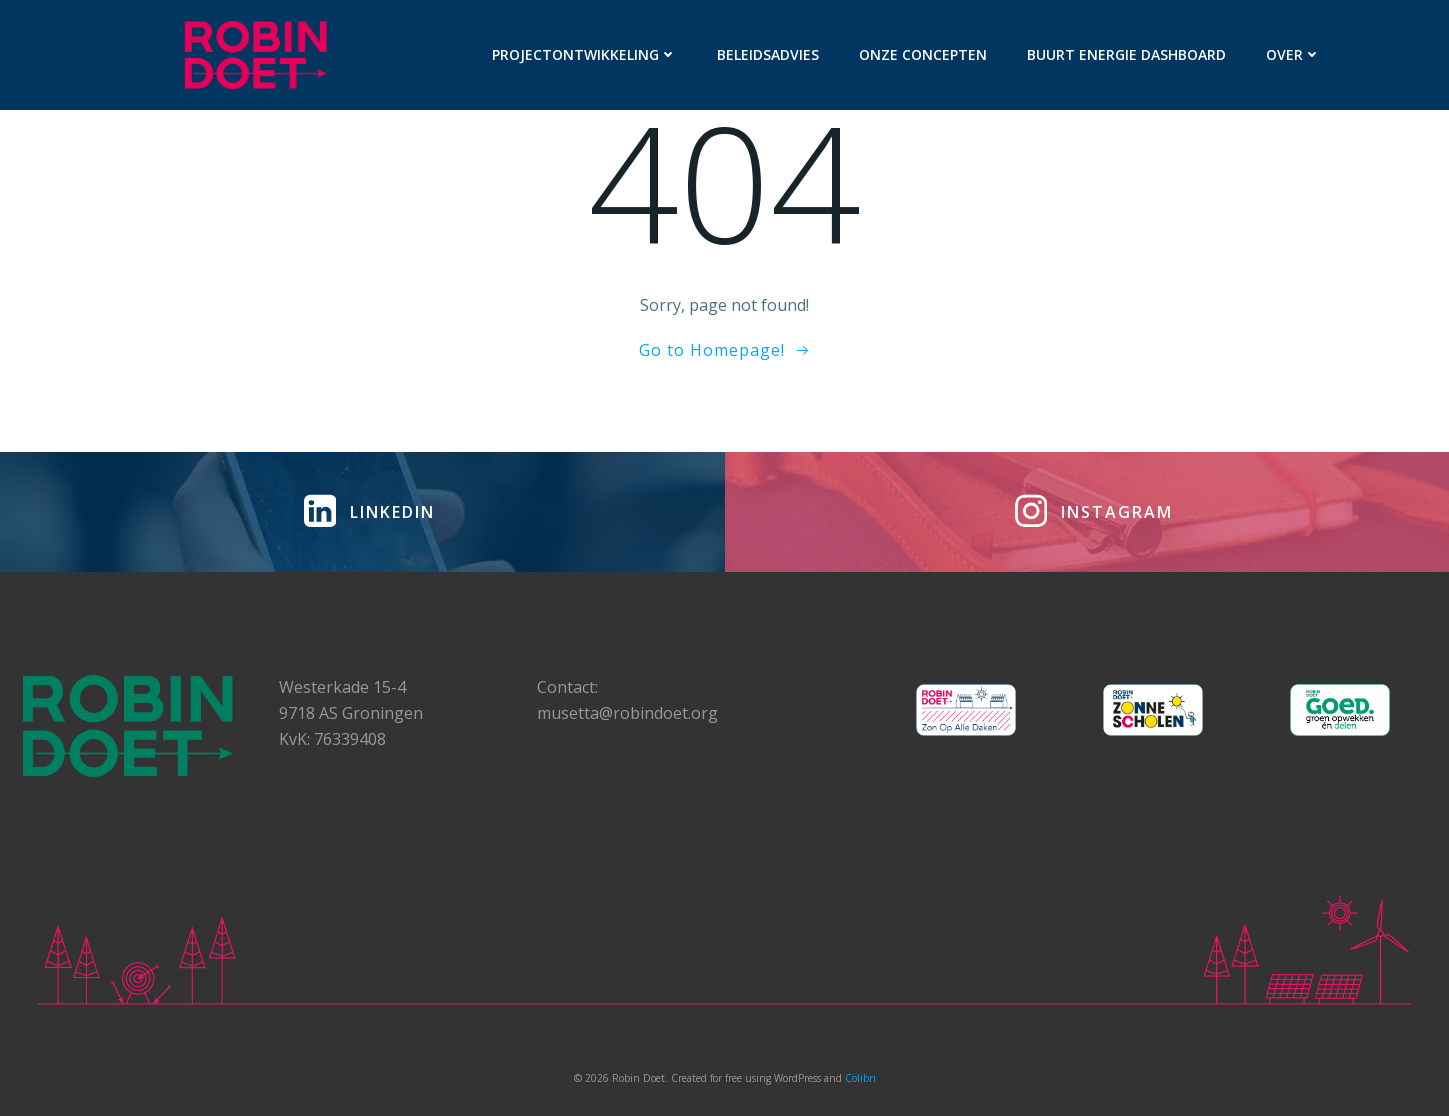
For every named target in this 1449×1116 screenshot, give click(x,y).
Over (1293, 54)
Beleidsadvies (768, 54)
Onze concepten (923, 54)
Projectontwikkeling (584, 54)
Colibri (860, 1078)
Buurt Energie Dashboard (1126, 54)
